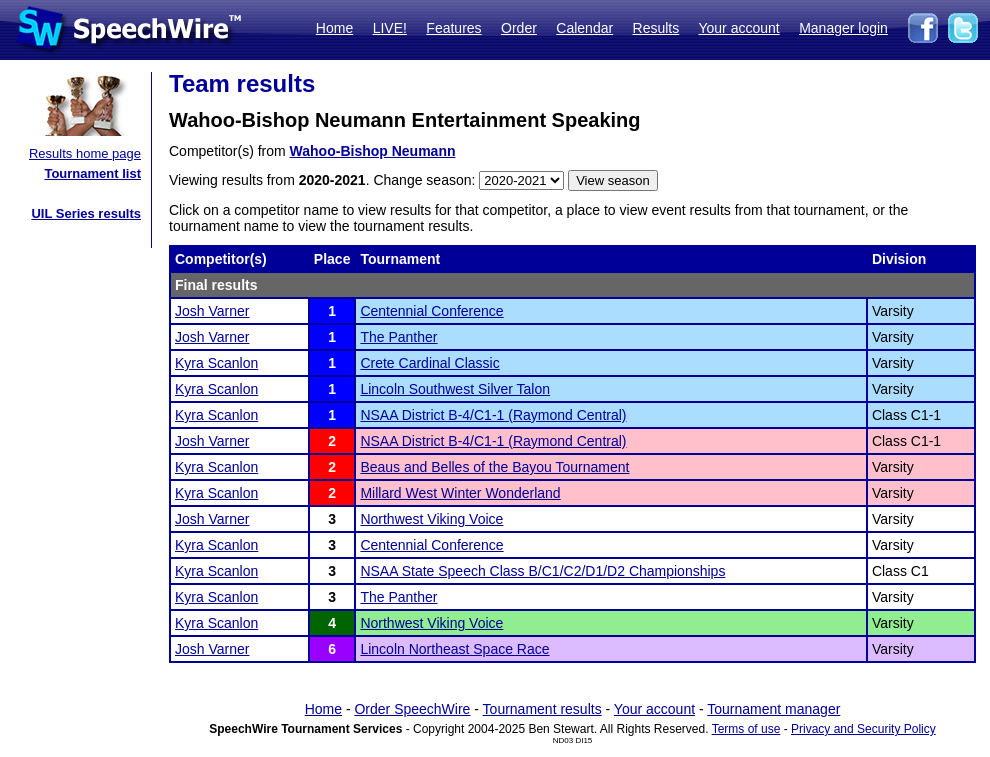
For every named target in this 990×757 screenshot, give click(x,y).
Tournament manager (773, 709)
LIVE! (390, 28)
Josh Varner (212, 311)
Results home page (85, 153)
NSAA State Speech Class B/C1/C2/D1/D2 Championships (542, 571)
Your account (738, 28)
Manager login (843, 28)
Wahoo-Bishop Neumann (373, 151)
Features (453, 28)
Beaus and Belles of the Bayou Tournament (494, 467)
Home (334, 28)
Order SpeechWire (412, 709)
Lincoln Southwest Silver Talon (455, 389)
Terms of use (746, 729)
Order (519, 28)
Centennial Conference (431, 311)
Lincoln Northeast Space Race (454, 649)
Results (656, 28)
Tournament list (92, 173)
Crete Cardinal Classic (429, 363)
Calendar (584, 28)
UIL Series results (86, 213)
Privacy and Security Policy (863, 729)
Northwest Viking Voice (431, 519)
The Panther (398, 337)
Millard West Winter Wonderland (460, 493)
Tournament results (542, 709)
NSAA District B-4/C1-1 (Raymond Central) (493, 415)
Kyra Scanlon (216, 363)
